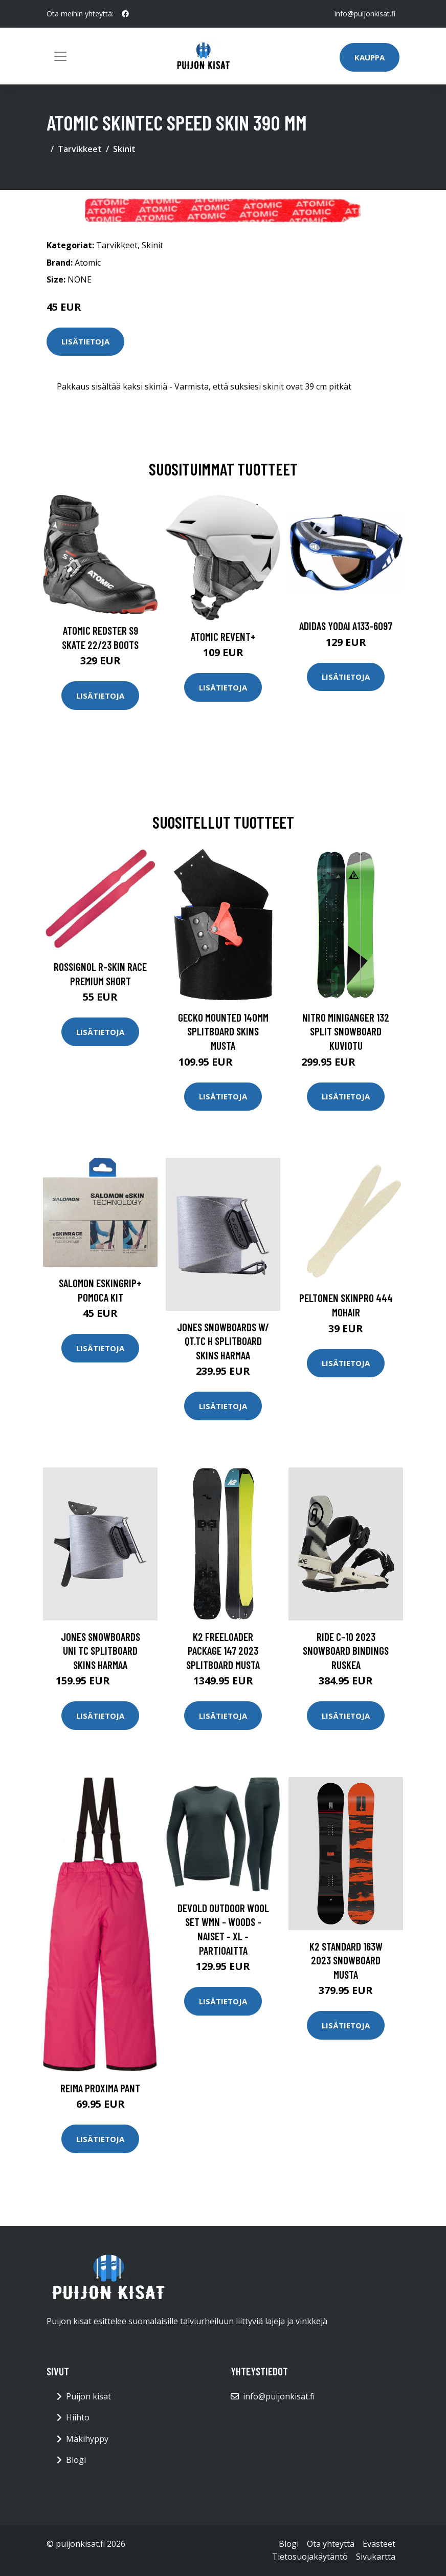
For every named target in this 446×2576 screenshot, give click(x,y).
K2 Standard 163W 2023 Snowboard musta (346, 1960)
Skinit (124, 149)
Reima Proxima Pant (100, 2088)
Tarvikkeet (80, 149)
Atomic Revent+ (223, 636)
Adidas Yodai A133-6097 (345, 625)
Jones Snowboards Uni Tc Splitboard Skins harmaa (100, 1650)
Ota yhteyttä (330, 2543)
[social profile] (125, 14)
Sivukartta (375, 2556)
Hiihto (78, 2417)
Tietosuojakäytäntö (310, 2556)
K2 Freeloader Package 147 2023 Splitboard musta (223, 1650)
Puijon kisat (88, 2396)
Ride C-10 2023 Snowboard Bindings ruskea (346, 1650)
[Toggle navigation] (60, 56)
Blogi (76, 2459)
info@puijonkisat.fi (364, 13)
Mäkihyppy (87, 2438)
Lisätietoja (85, 341)
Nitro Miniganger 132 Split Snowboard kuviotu (345, 1031)
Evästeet (379, 2543)
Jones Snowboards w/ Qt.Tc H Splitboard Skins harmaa (223, 1341)
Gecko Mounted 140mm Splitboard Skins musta (223, 1031)
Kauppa (369, 57)
